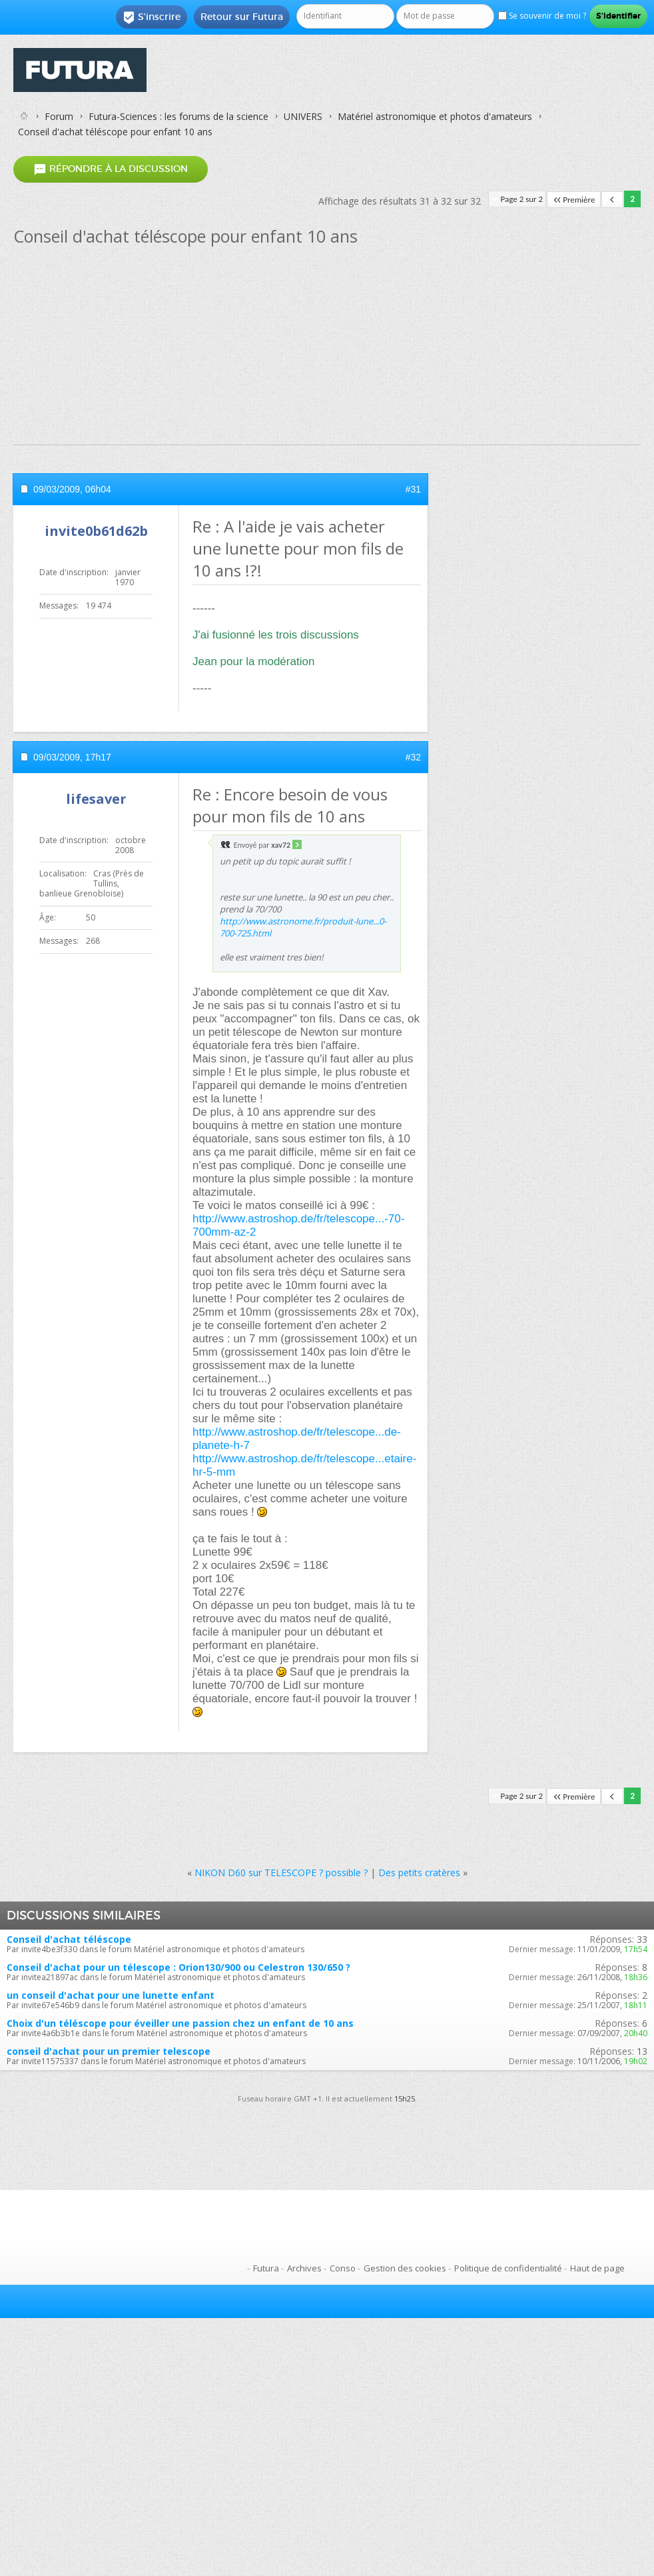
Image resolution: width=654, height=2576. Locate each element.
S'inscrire (151, 17)
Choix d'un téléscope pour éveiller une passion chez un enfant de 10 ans (180, 2023)
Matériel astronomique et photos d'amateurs (435, 116)
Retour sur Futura (241, 17)
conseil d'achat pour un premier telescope (108, 2051)
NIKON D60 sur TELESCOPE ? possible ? (281, 1872)
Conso (343, 2268)
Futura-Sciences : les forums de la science (178, 116)
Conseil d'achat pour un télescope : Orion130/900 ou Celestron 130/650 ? (178, 1967)
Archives (304, 2268)
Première (574, 200)
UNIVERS (303, 116)
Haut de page (597, 2268)
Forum (59, 116)
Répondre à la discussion (110, 170)
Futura (266, 2268)
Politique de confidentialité (508, 2268)
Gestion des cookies (405, 2268)
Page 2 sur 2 (522, 199)
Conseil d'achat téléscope (69, 1939)
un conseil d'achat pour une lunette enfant (110, 1995)
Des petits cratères (419, 1872)
